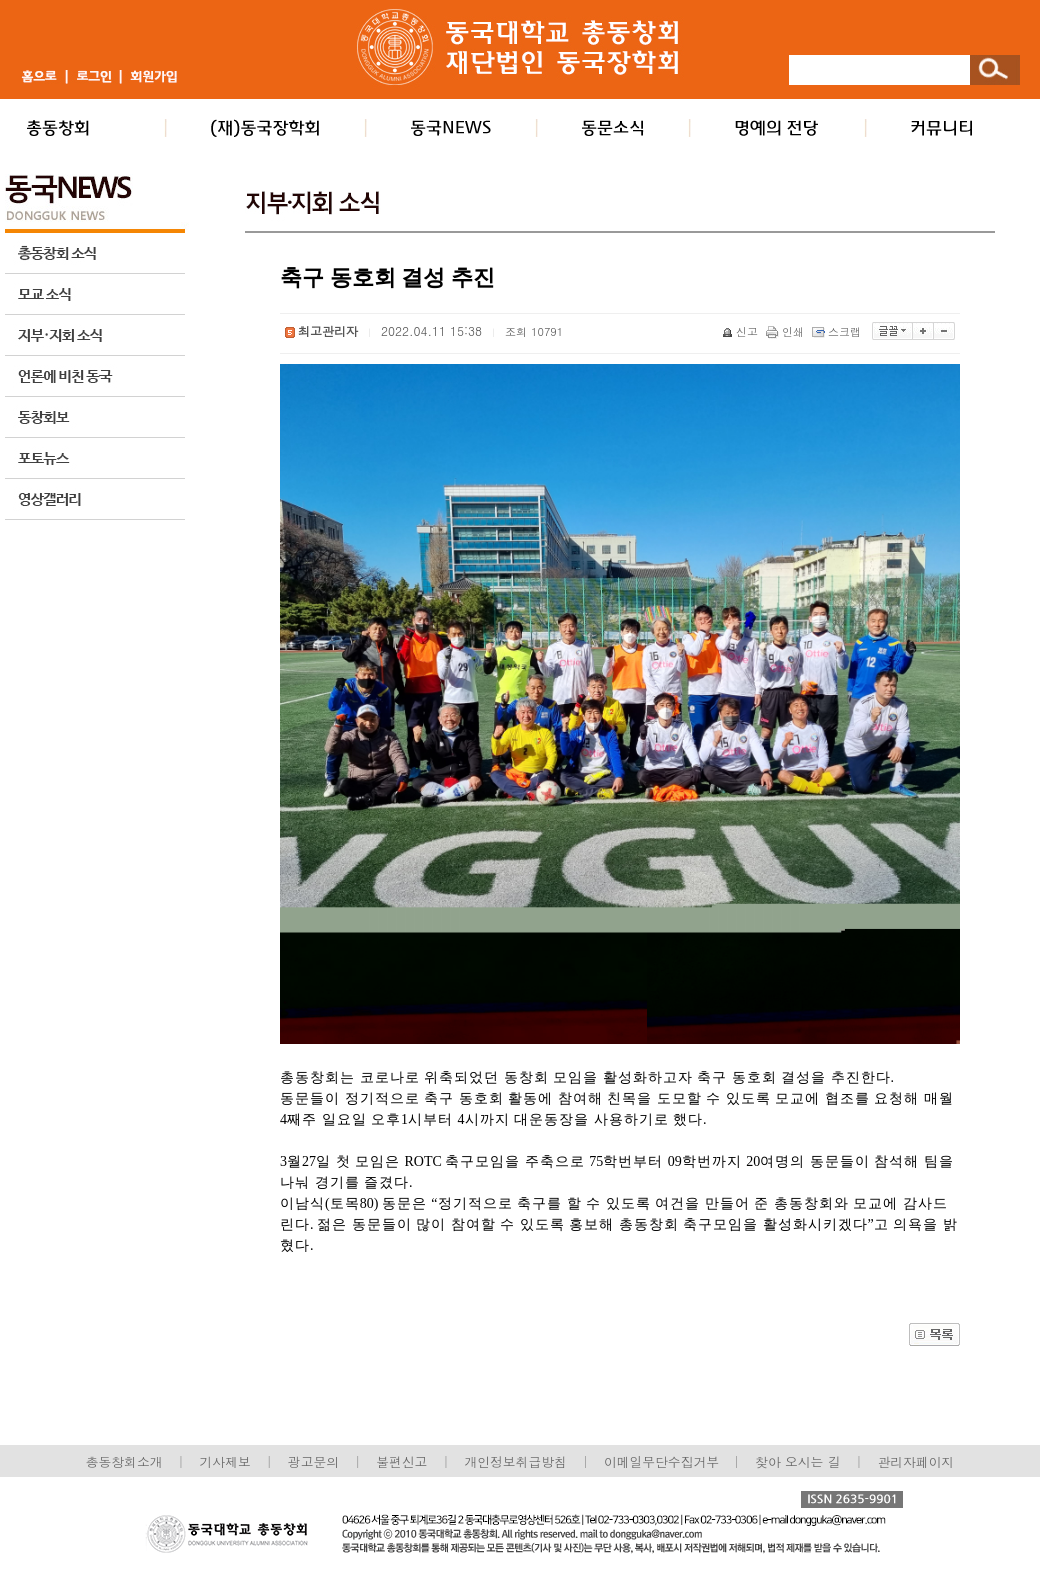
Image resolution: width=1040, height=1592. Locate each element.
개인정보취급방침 (515, 1461)
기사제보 (225, 1461)
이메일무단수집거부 (663, 1461)
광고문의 (313, 1461)
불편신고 (401, 1461)
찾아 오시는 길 (797, 1461)
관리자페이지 (916, 1461)
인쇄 (786, 331)
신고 (741, 331)
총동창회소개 (124, 1461)
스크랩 (838, 331)
